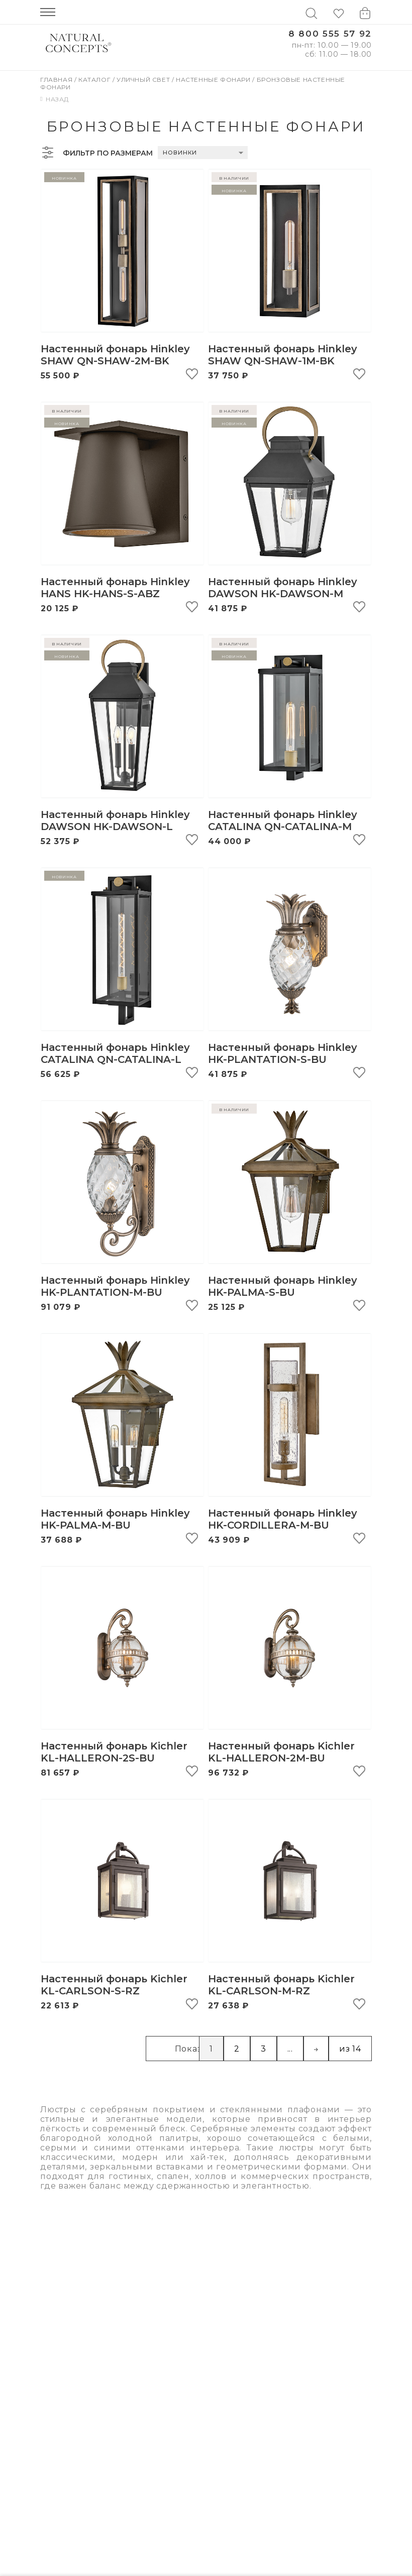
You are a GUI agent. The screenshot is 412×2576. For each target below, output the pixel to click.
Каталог (95, 79)
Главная (57, 79)
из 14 (350, 2049)
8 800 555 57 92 (330, 34)
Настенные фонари (214, 79)
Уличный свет (144, 79)
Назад (54, 99)
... (290, 2049)
